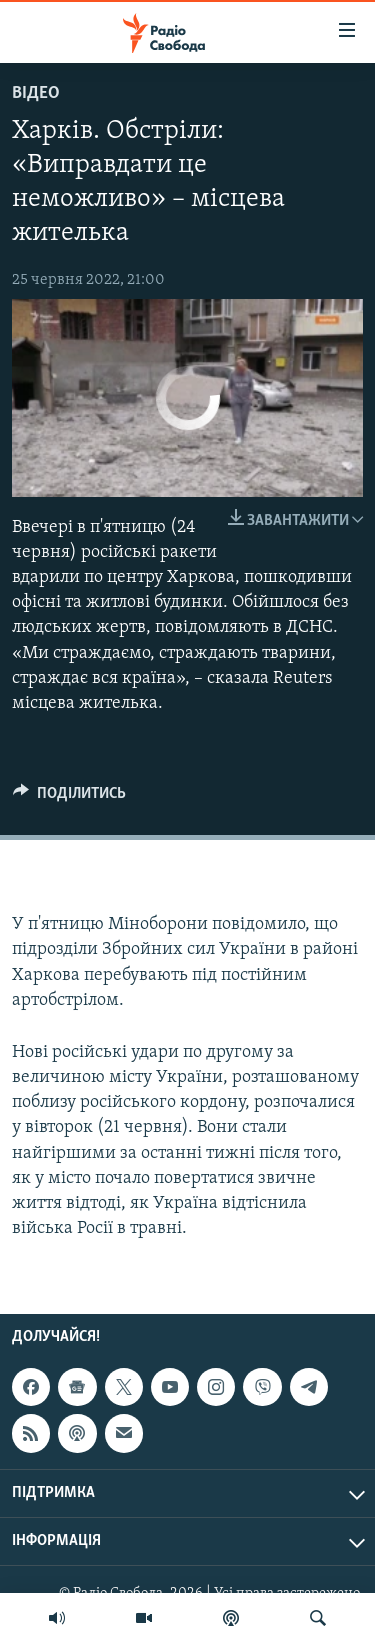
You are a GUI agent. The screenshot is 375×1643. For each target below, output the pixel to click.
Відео (36, 93)
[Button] (69, 798)
